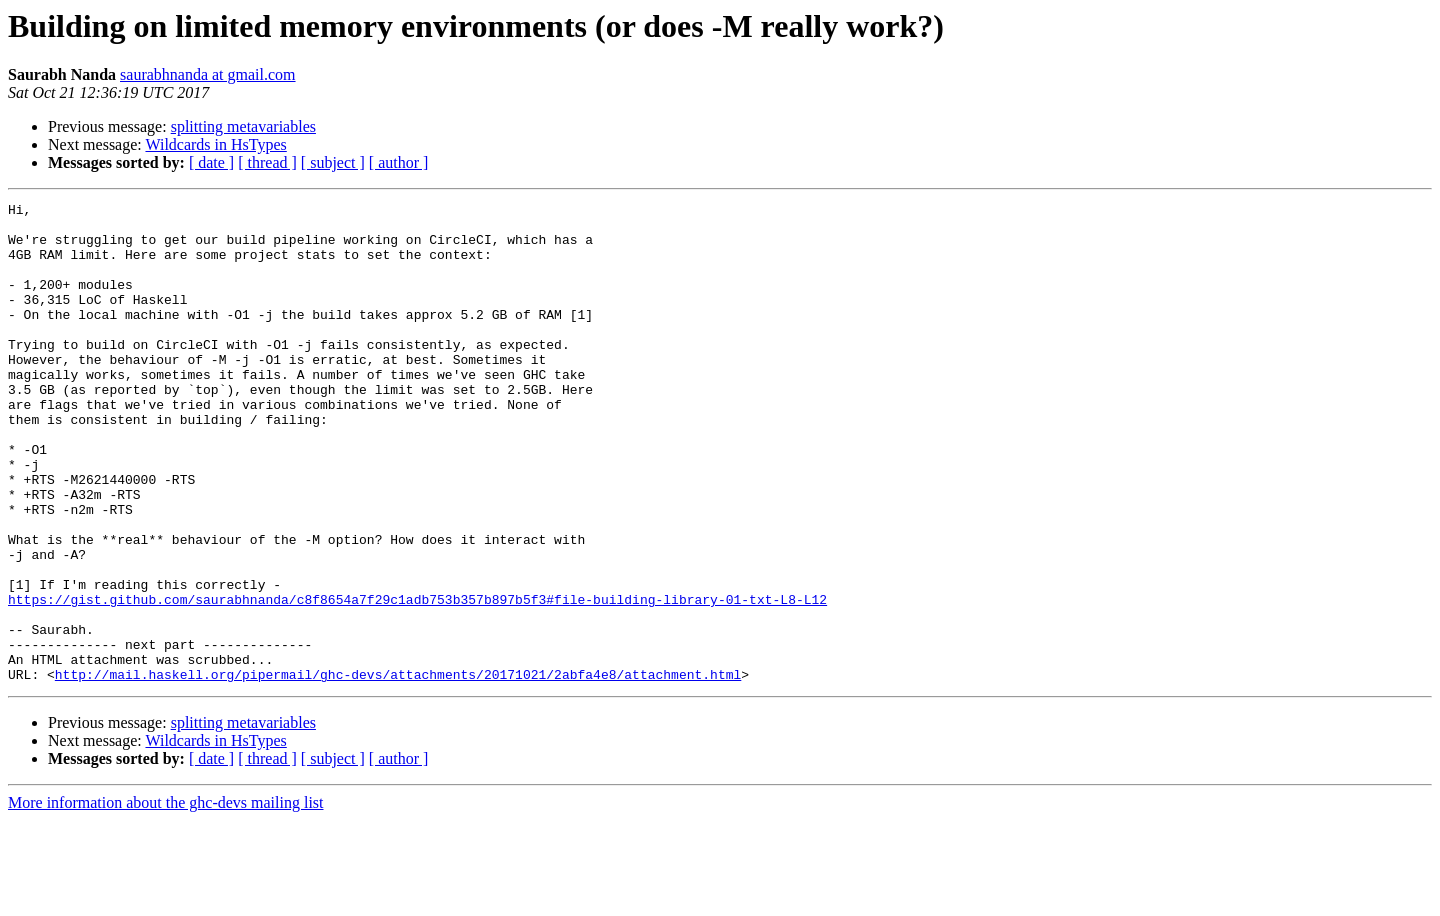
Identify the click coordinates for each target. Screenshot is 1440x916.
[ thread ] (267, 162)
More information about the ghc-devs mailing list (166, 898)
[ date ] (211, 162)
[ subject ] (333, 162)
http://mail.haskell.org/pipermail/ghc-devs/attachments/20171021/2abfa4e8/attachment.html (398, 770)
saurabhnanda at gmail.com (208, 74)
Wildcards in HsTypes (215, 144)
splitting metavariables (243, 126)
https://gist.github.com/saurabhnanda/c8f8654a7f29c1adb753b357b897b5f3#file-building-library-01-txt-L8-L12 (417, 680)
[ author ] (399, 162)
